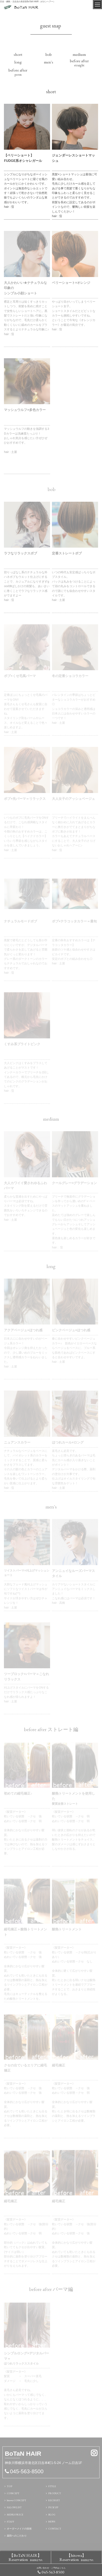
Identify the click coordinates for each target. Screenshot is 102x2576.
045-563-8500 (53, 2572)
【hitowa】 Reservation (76, 2557)
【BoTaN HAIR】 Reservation (25, 2557)
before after (79, 63)
